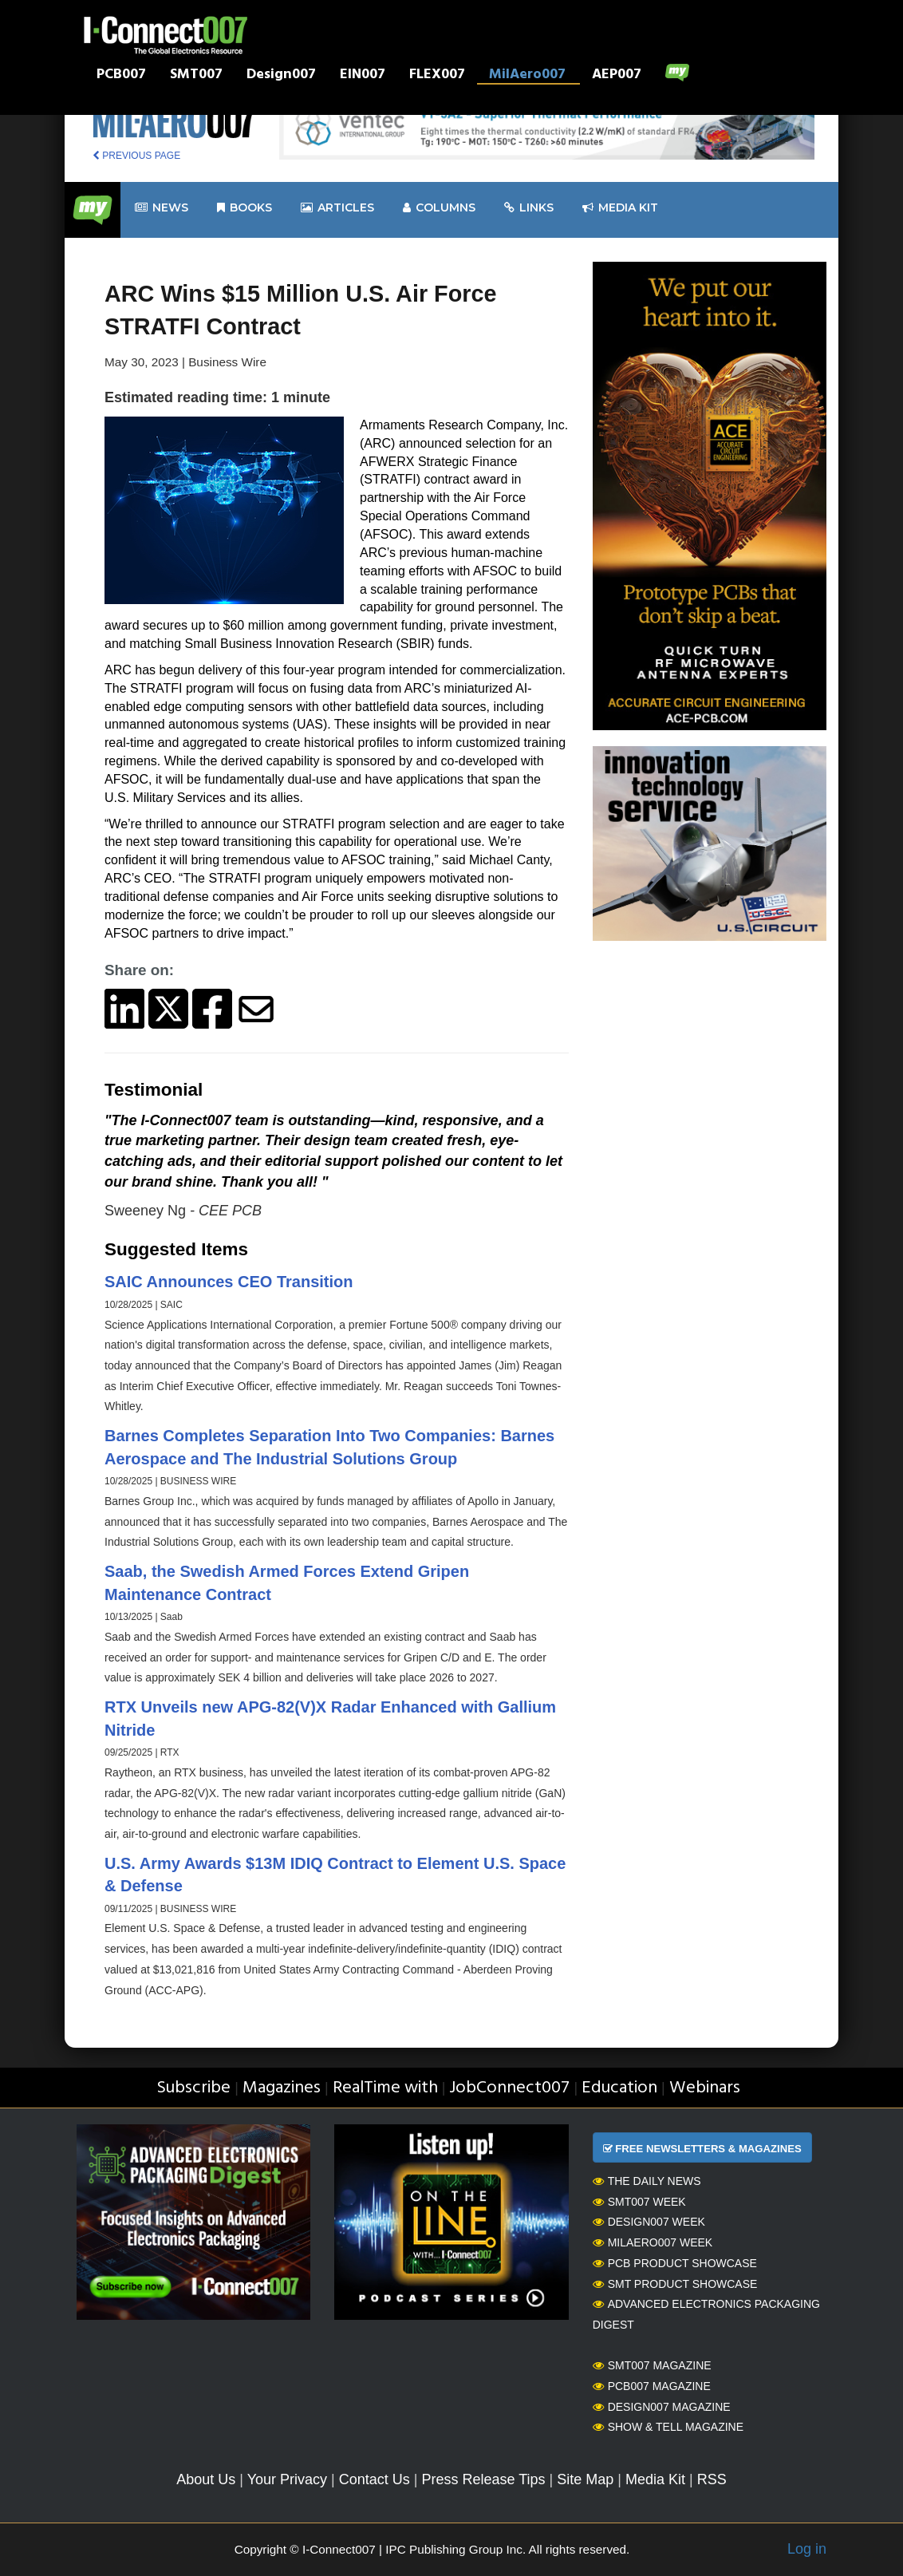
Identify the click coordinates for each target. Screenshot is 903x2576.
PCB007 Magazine (652, 2386)
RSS (712, 2479)
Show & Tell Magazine (668, 2426)
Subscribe (193, 2088)
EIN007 (362, 76)
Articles (337, 208)
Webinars (704, 2088)
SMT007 (196, 76)
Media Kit (655, 2479)
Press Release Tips (483, 2479)
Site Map (585, 2479)
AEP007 (616, 76)
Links (529, 208)
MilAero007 (527, 76)
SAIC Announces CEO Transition (228, 1281)
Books (244, 208)
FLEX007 (437, 76)
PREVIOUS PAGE (136, 155)
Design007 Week (649, 2221)
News (161, 208)
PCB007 (121, 76)
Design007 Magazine (662, 2406)
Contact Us (374, 2479)
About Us (205, 2479)
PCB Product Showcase (675, 2263)
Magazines (282, 2088)
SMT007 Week (639, 2201)
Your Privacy (287, 2479)
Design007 (281, 76)
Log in (806, 2549)
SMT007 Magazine (652, 2365)
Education (619, 2088)
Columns (439, 208)
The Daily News (647, 2181)
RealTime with (385, 2088)
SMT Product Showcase (675, 2284)
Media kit (620, 208)
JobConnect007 (509, 2088)
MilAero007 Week (653, 2242)
